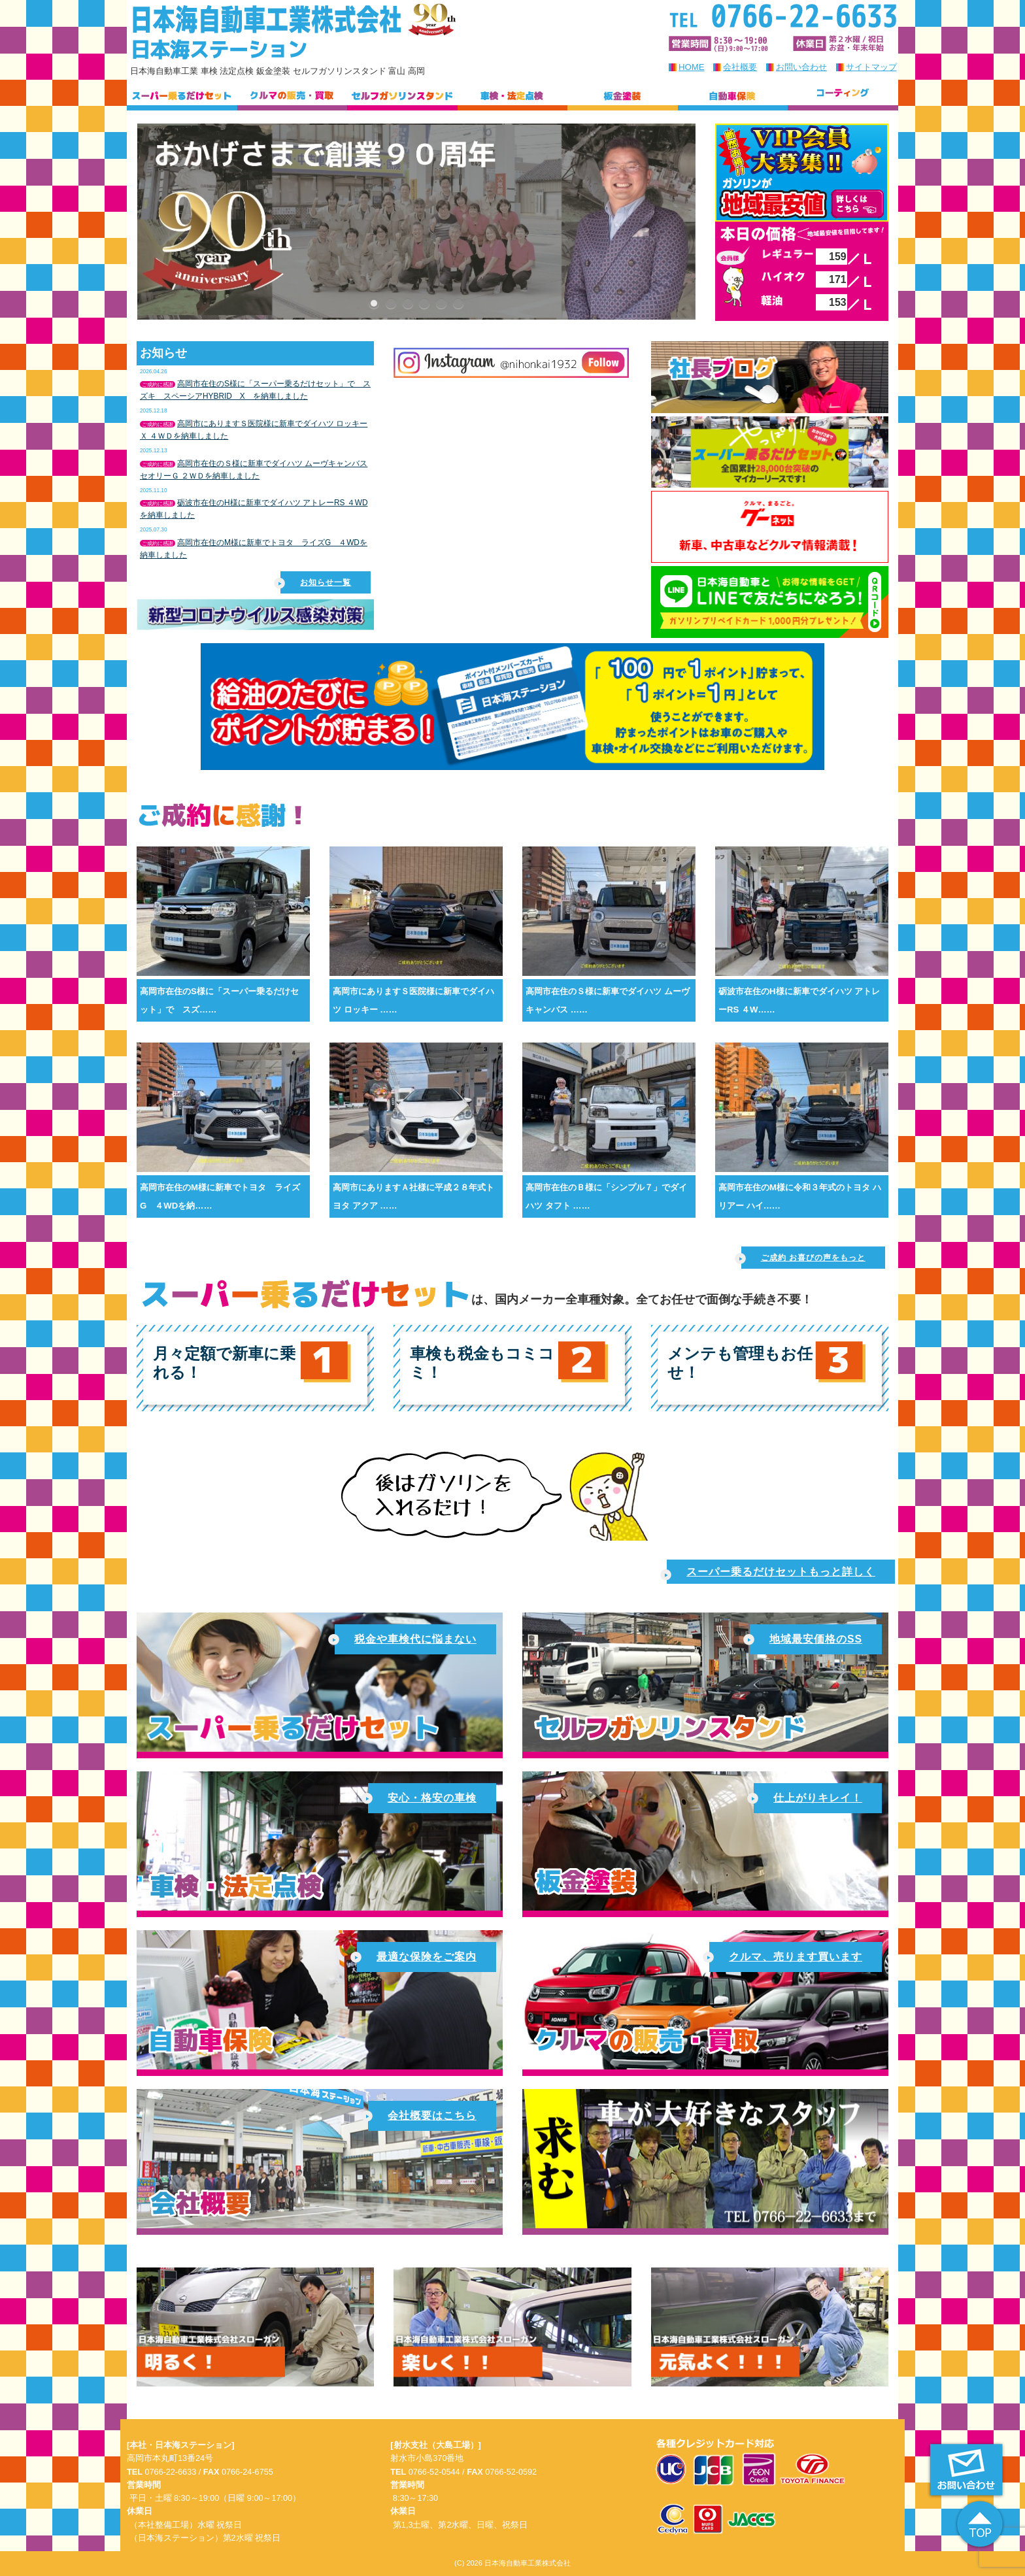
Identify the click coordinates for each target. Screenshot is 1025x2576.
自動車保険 (320, 1999)
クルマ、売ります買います (785, 1957)
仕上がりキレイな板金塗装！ (705, 1841)
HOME (692, 67)
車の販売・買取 (705, 1999)
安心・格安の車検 (320, 1841)
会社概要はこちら (320, 2158)
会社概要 (740, 67)
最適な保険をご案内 (417, 1957)
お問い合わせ (801, 67)
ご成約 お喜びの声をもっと (803, 1258)
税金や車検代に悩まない (406, 1639)
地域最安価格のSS (806, 1639)
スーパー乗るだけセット (320, 1682)
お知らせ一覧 (315, 583)
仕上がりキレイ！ (808, 1798)
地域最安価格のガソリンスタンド (705, 1682)
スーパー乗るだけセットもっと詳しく (771, 1573)
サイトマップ (871, 67)
